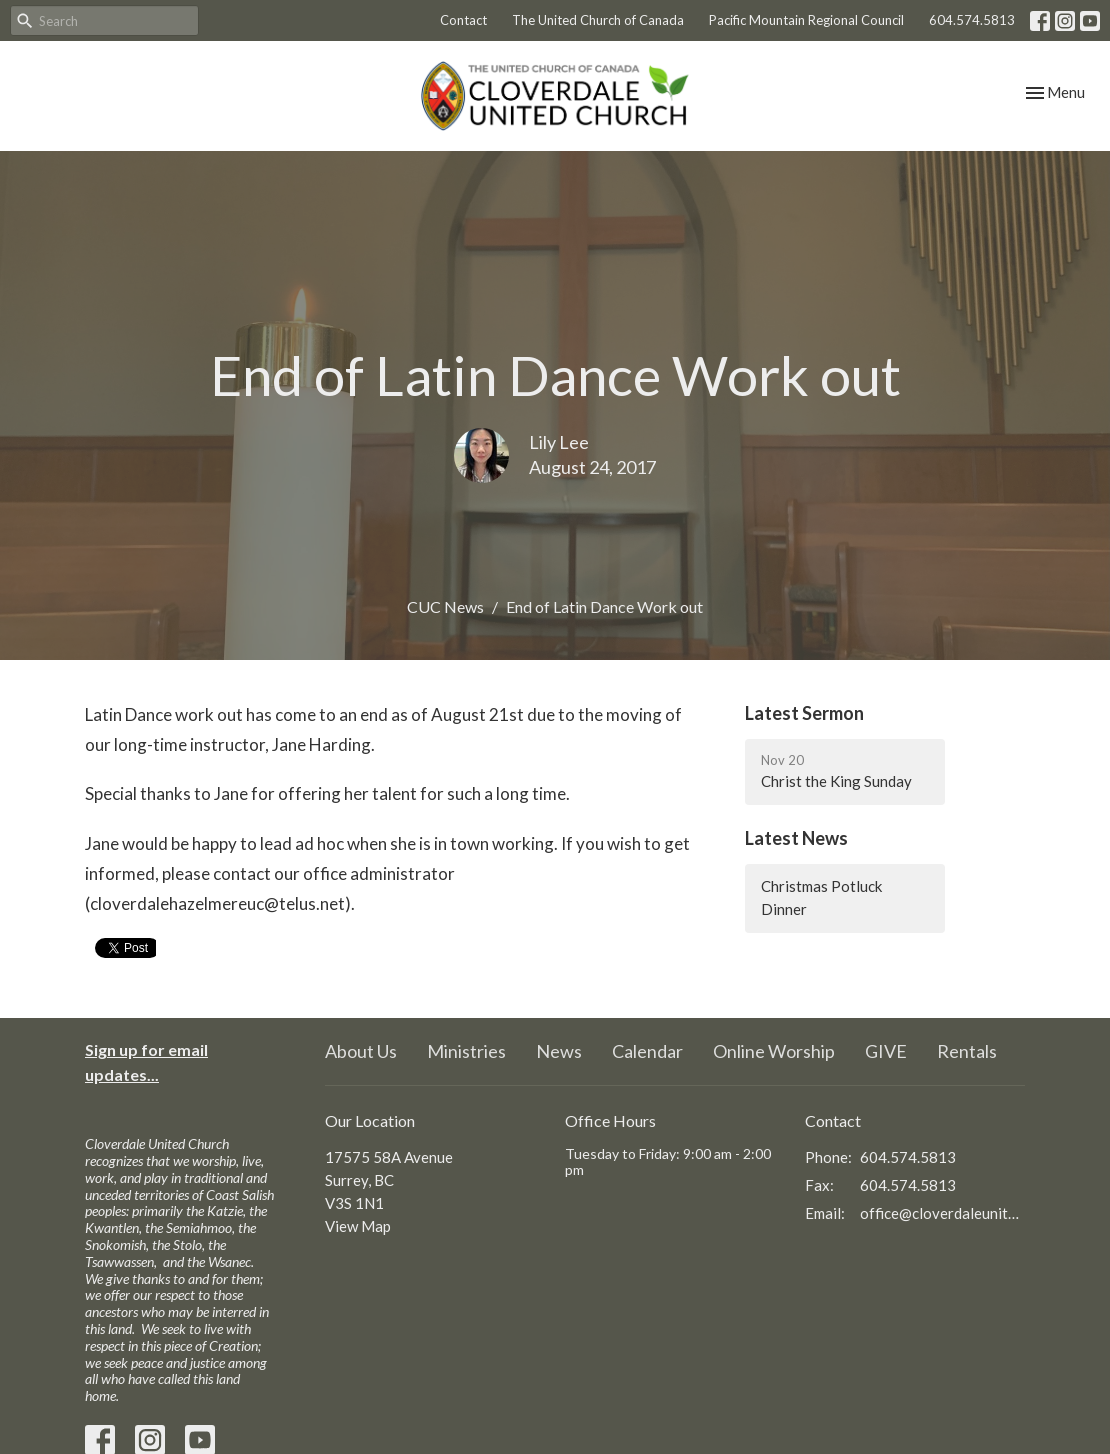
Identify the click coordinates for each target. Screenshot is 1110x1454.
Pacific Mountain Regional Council (806, 20)
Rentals (967, 1051)
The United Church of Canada (598, 20)
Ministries (466, 1051)
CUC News (445, 606)
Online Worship (774, 1051)
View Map (358, 1226)
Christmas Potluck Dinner (821, 897)
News (559, 1051)
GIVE (886, 1051)
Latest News (796, 838)
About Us (361, 1051)
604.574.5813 (972, 20)
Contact (463, 20)
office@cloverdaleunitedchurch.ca (942, 1213)
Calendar (647, 1051)
